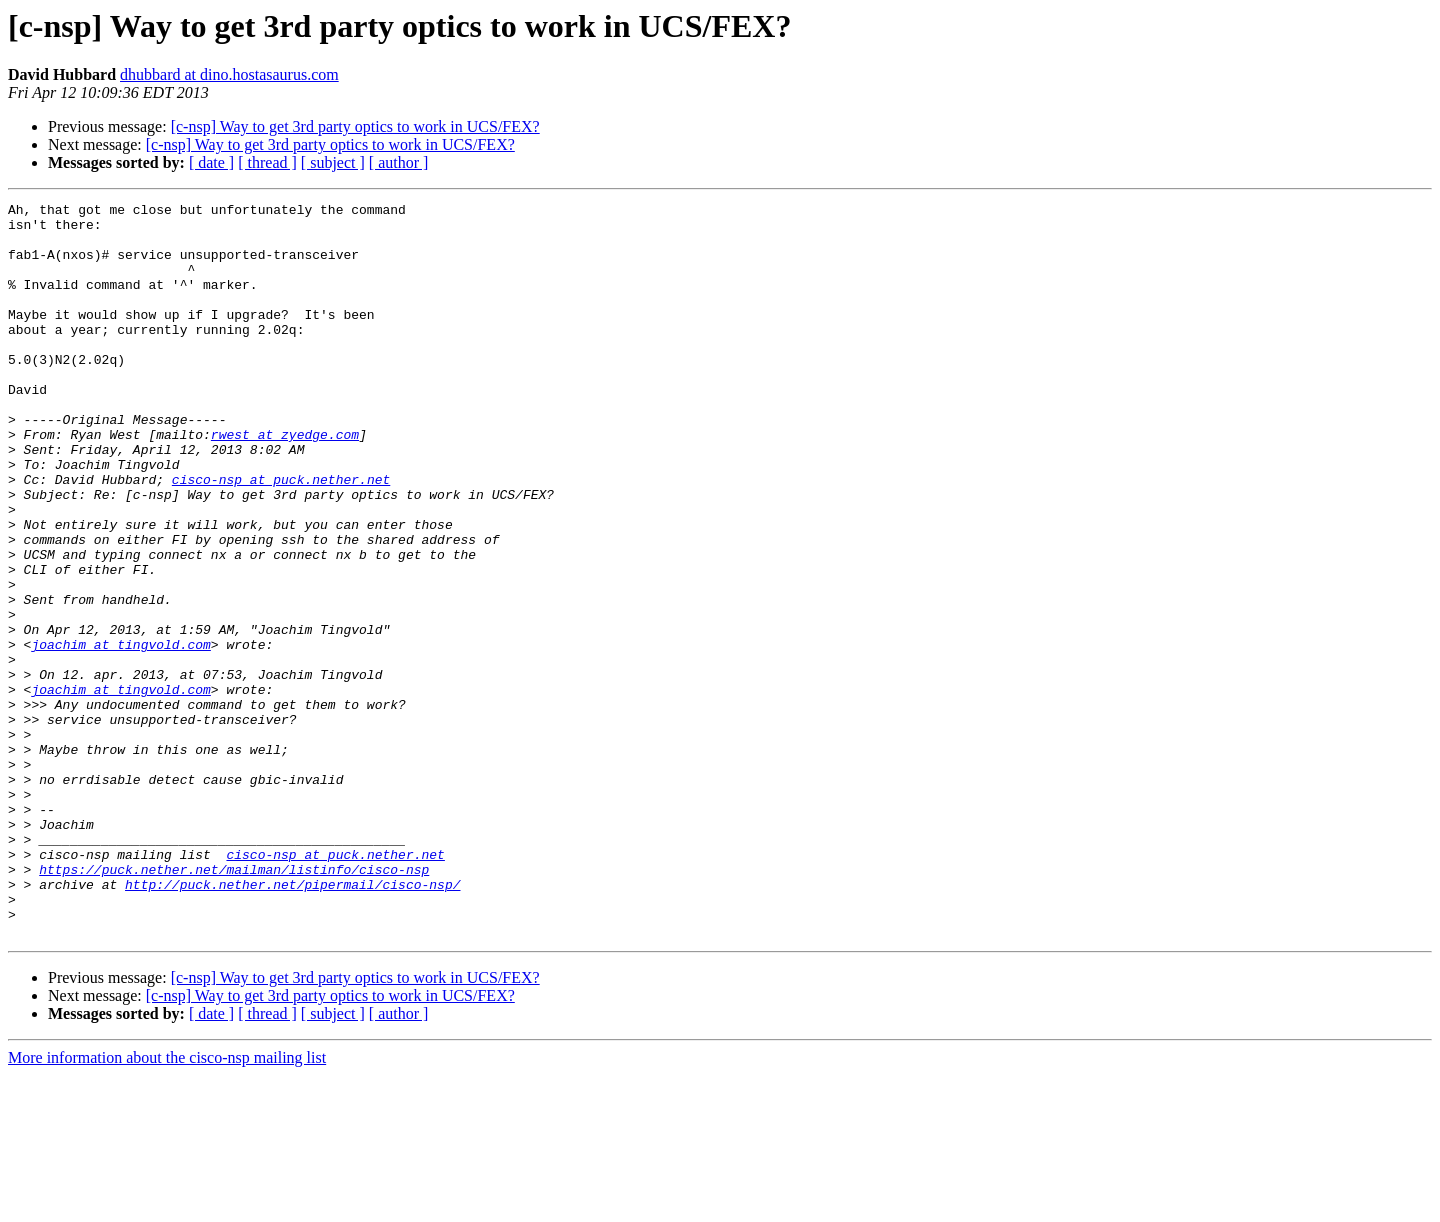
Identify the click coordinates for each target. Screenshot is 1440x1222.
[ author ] (399, 162)
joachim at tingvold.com (120, 734)
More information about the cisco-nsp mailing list (167, 1204)
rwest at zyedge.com (285, 482)
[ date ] (211, 162)
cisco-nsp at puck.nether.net (281, 536)
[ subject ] (333, 162)
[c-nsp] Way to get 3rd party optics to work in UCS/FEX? (355, 126)
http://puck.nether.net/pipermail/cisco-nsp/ (292, 1022)
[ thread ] (267, 162)
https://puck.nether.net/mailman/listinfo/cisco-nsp (234, 1004)
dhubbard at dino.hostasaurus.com (229, 74)
